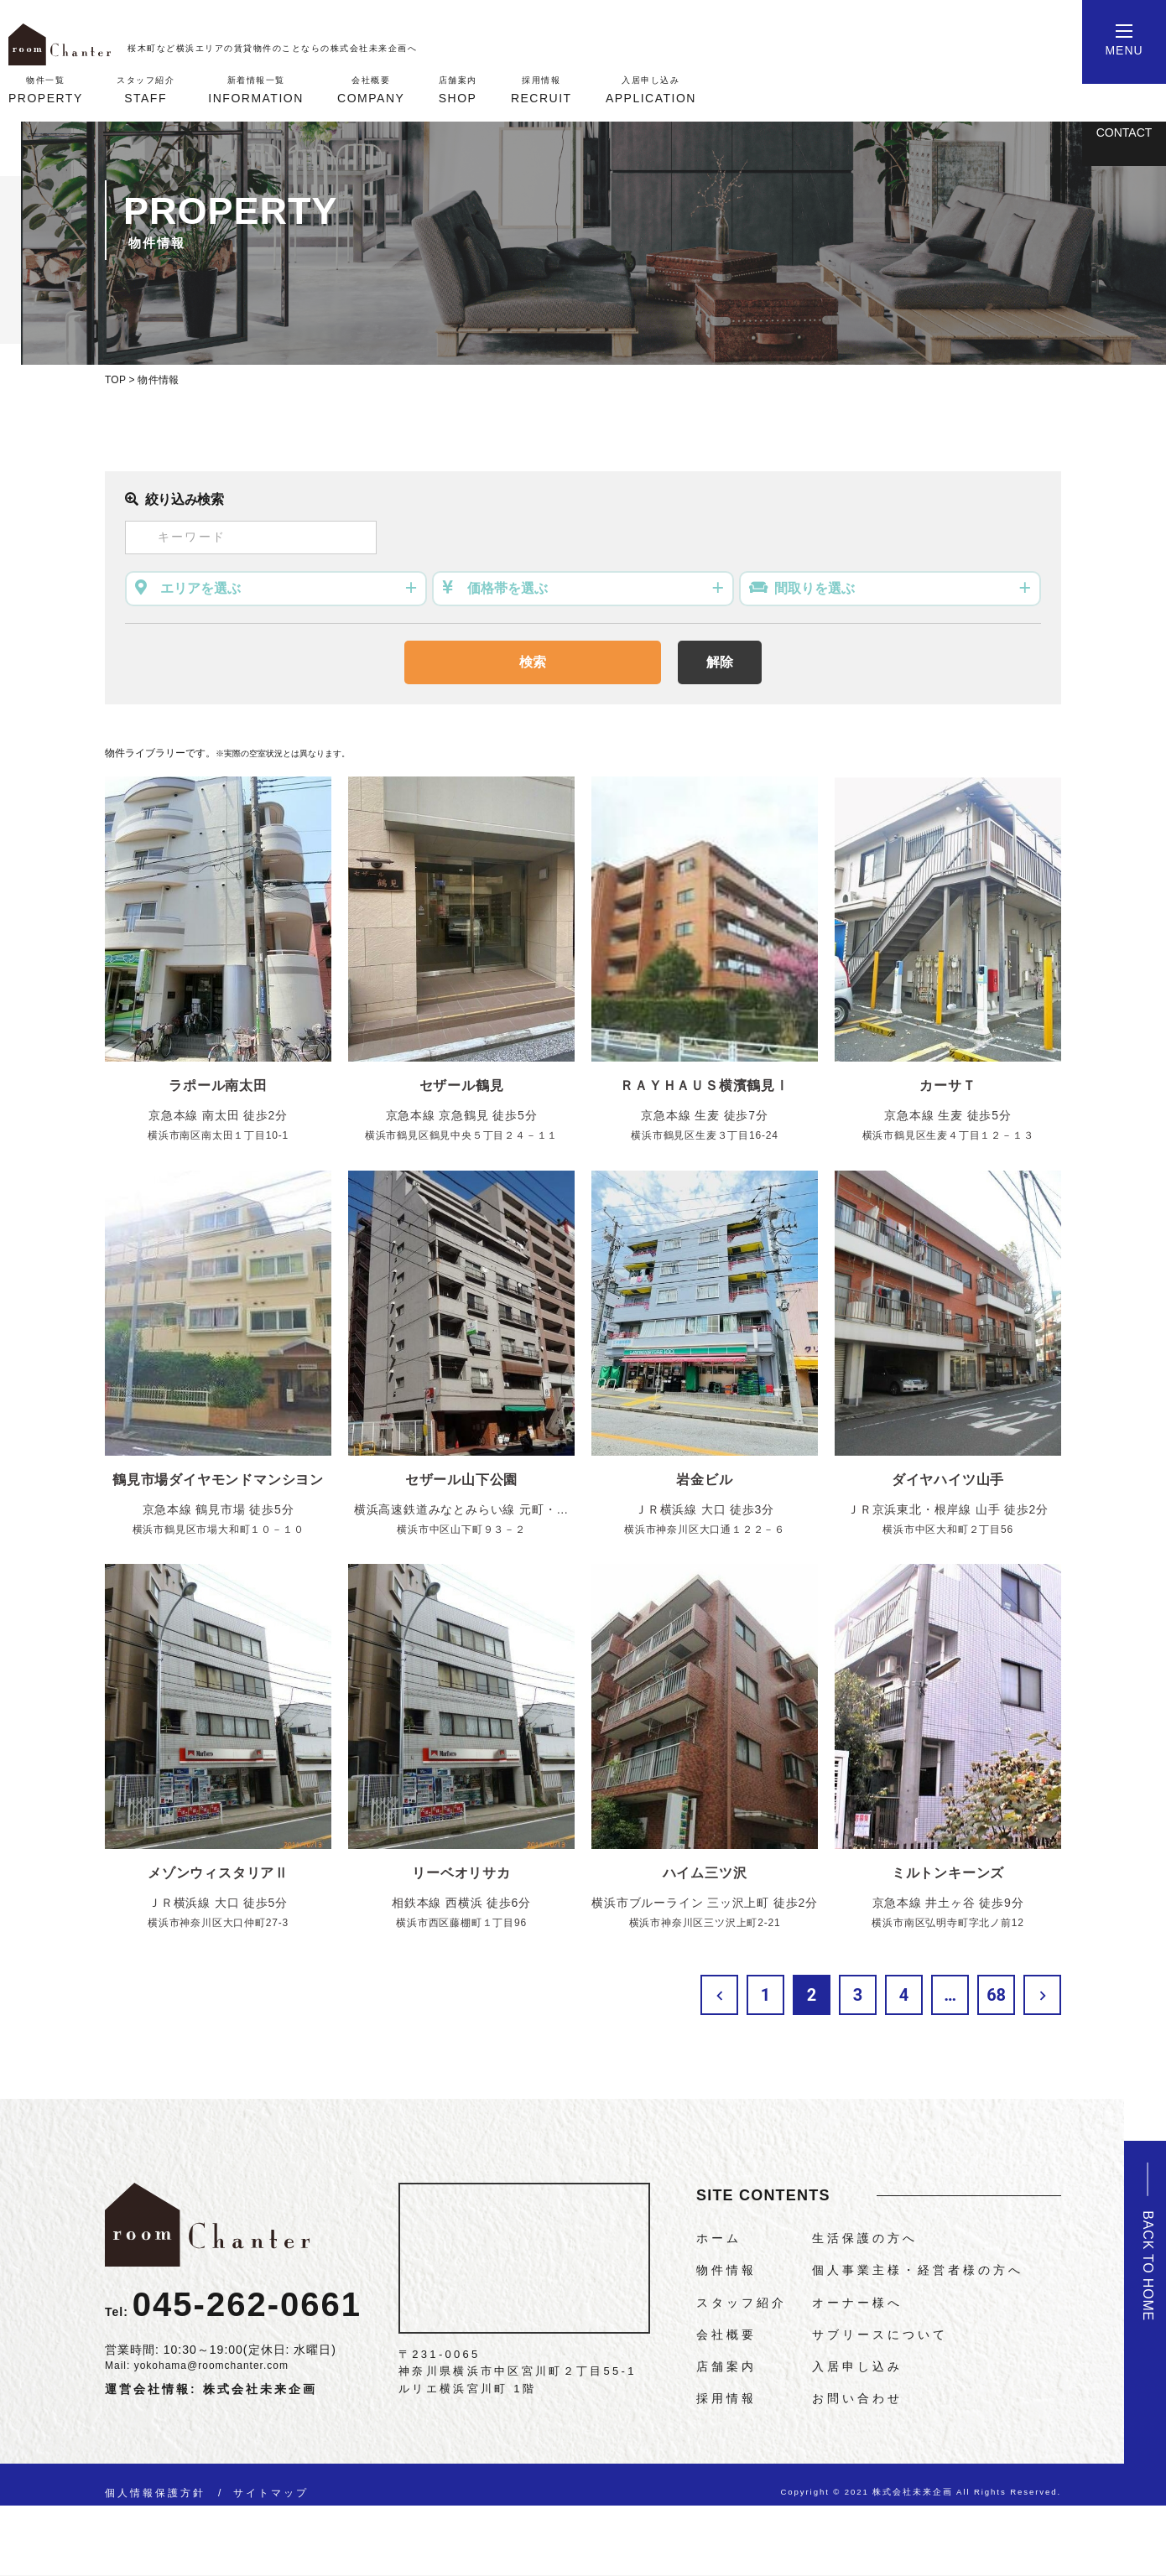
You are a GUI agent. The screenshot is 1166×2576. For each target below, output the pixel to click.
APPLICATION (651, 89)
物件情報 (726, 2270)
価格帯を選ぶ (507, 588)
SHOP (458, 89)
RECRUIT (541, 89)
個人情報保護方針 (155, 2493)
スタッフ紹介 (741, 2302)
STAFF (145, 89)
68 (996, 1995)
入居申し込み (857, 2366)
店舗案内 (726, 2366)
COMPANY (370, 89)
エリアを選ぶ (200, 588)
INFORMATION (255, 89)
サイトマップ (271, 2493)
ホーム (719, 2238)
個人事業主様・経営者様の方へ (917, 2270)
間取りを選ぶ (814, 588)
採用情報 (726, 2398)
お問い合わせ (857, 2398)
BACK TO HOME (1148, 2265)
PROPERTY (45, 89)
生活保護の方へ (865, 2238)
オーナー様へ (857, 2302)
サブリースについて (880, 2334)
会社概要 (726, 2334)
